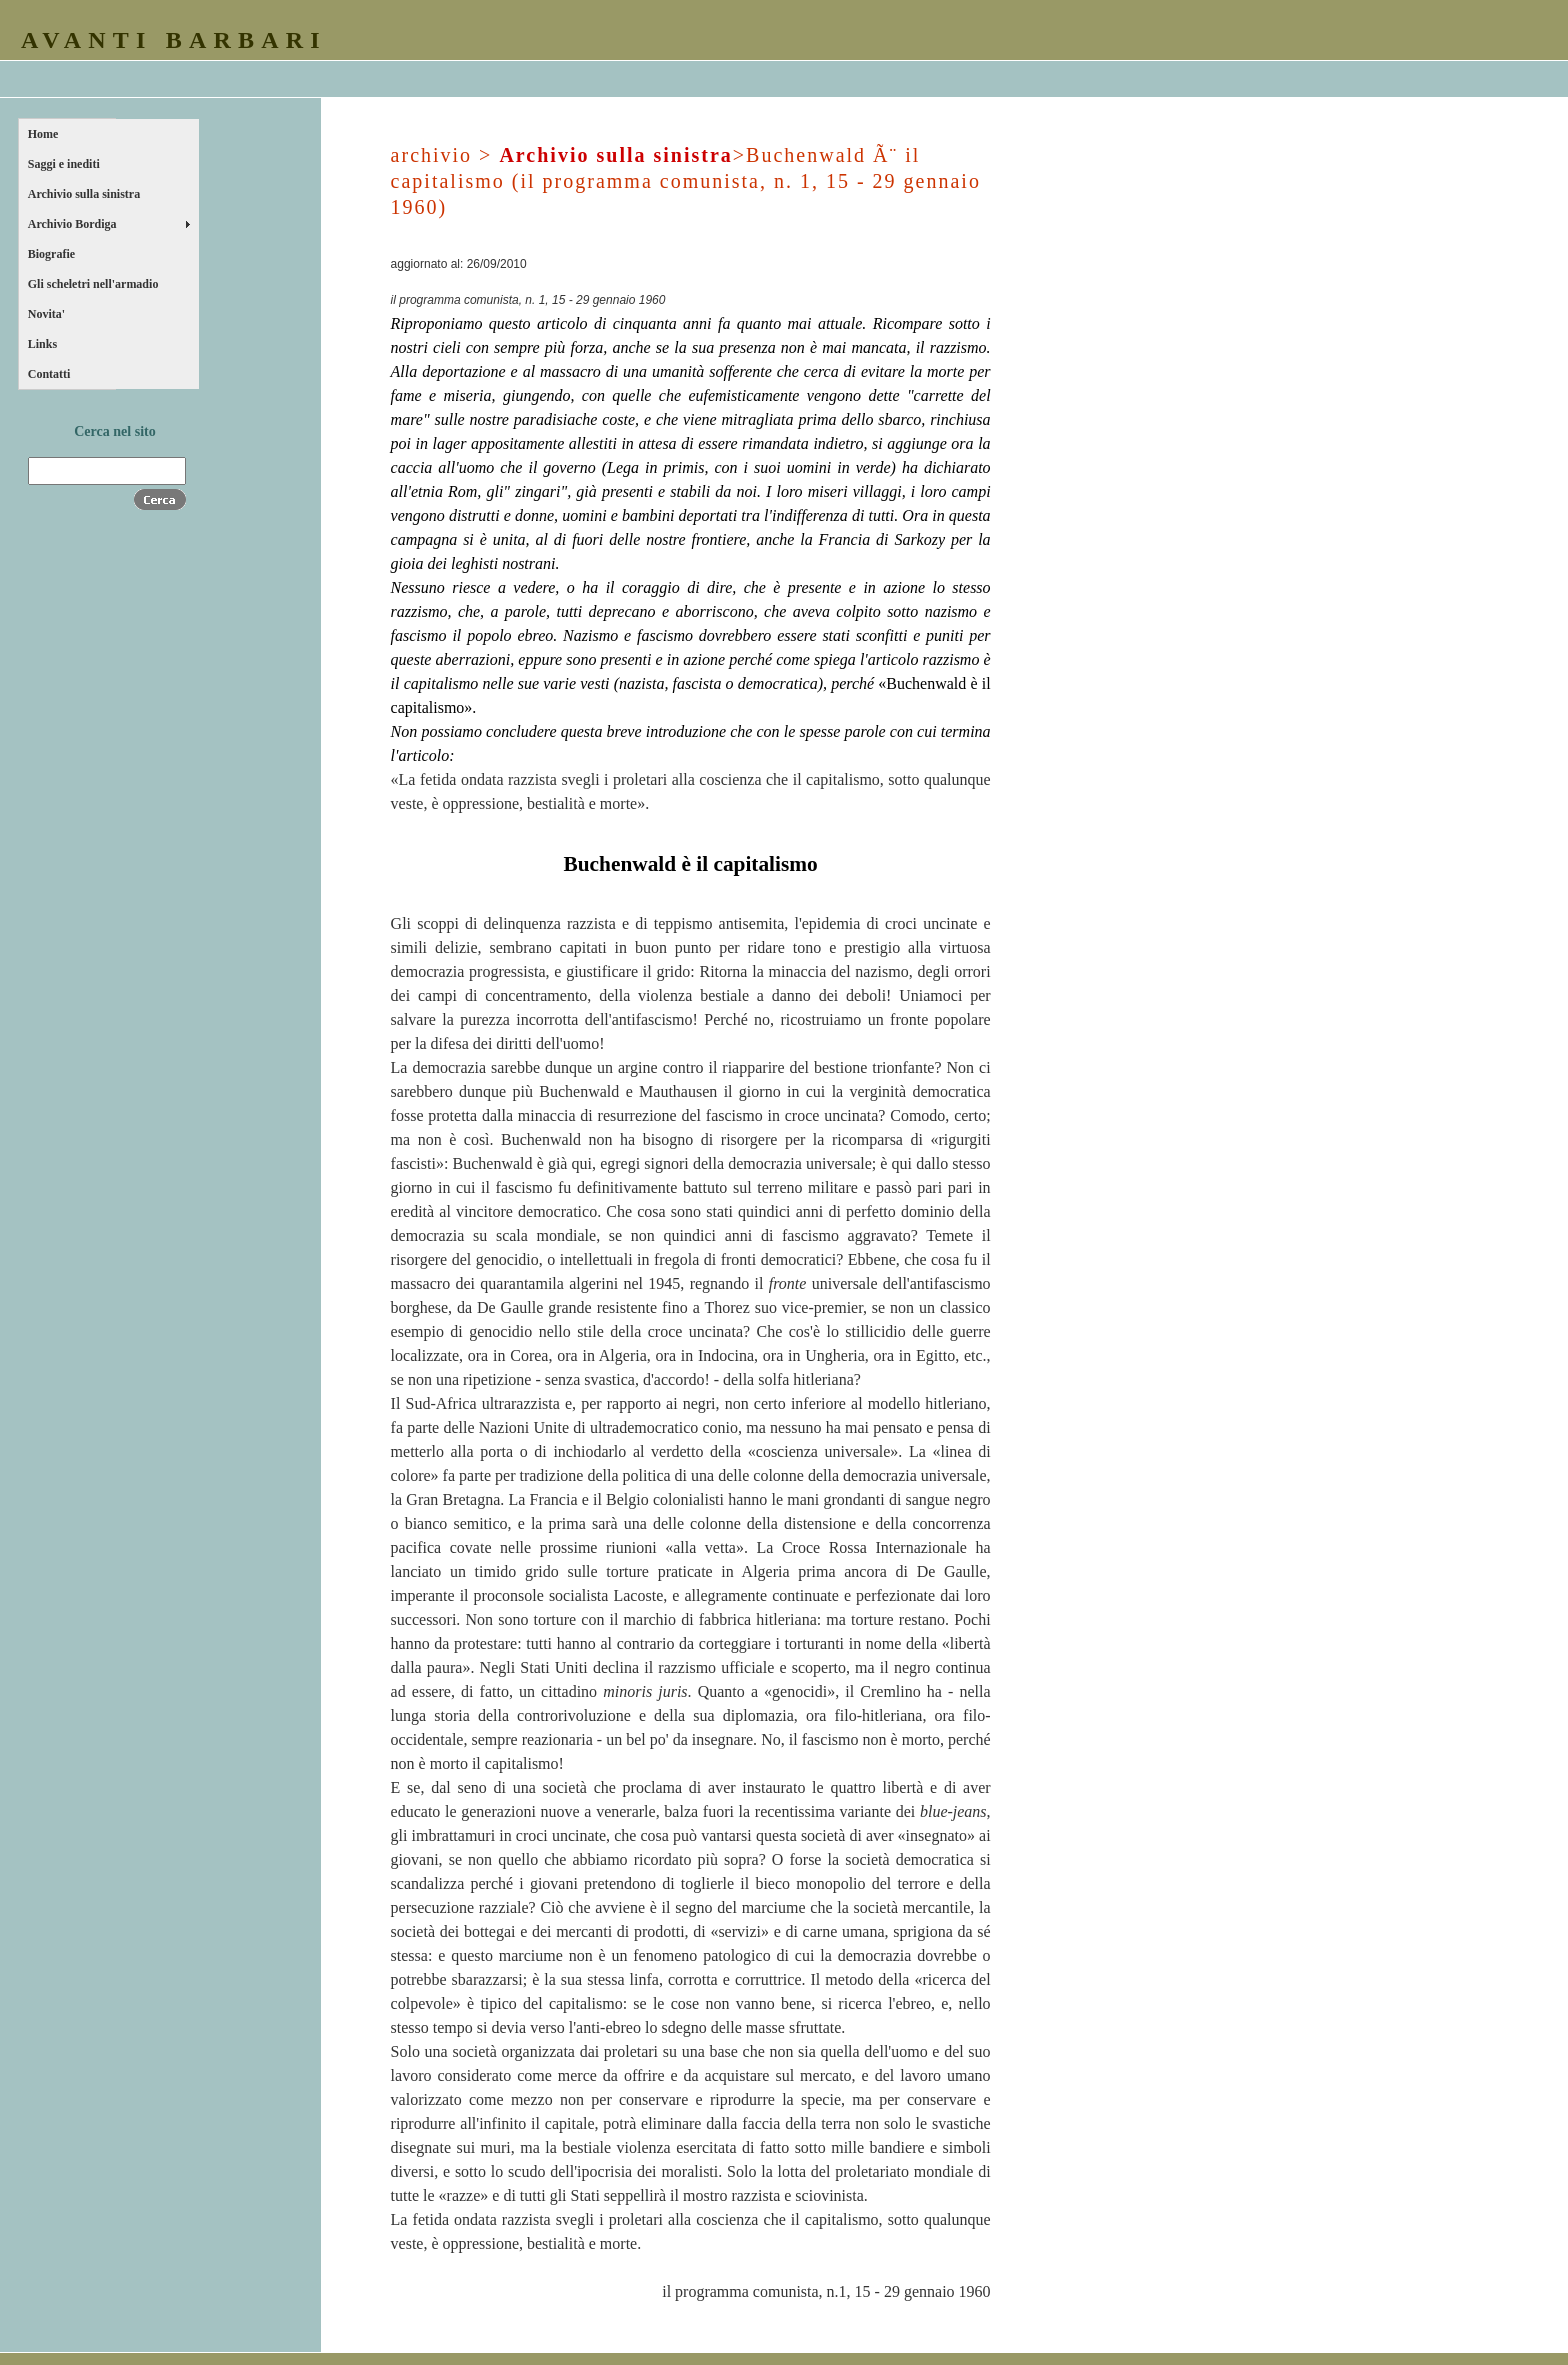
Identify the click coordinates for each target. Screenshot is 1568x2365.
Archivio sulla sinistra (84, 194)
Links (42, 344)
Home (43, 134)
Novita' (46, 314)
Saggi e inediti (64, 164)
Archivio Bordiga (72, 224)
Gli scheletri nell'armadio (93, 284)
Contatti (49, 374)
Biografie (51, 254)
